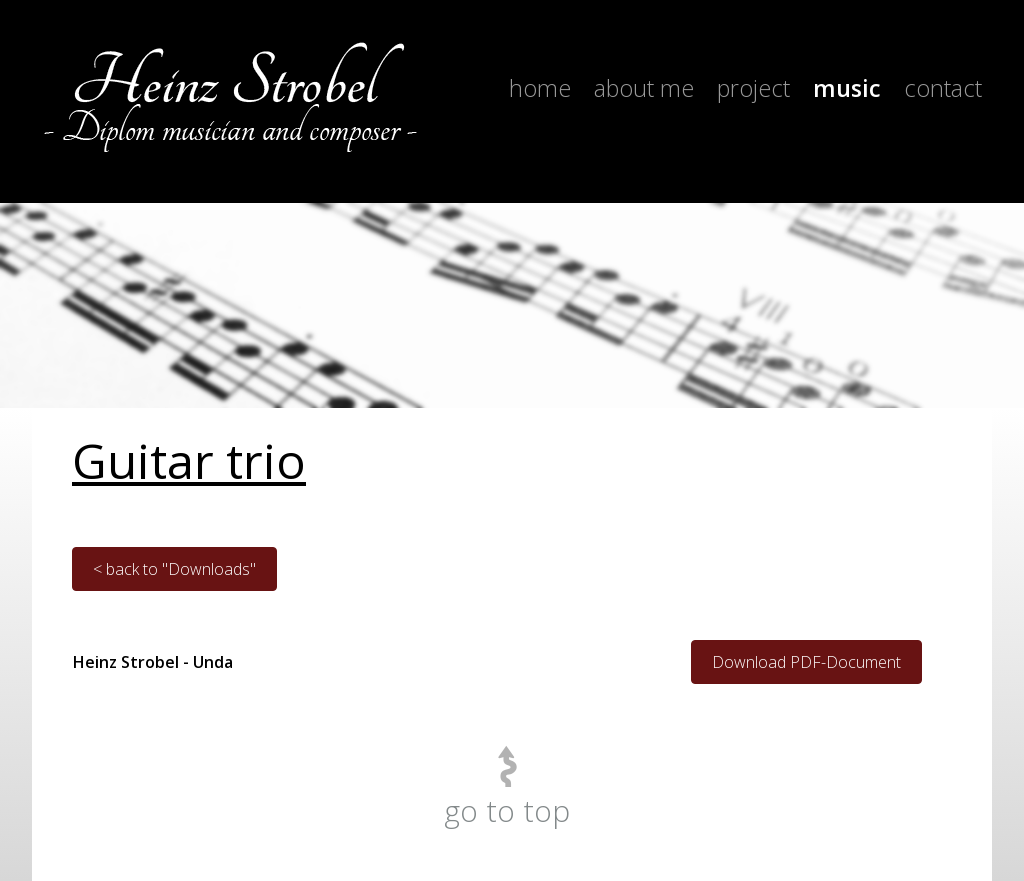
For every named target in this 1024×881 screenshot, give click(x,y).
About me (644, 88)
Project (753, 88)
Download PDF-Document (806, 662)
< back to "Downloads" (174, 569)
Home (540, 88)
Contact (943, 88)
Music (847, 88)
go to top (507, 810)
